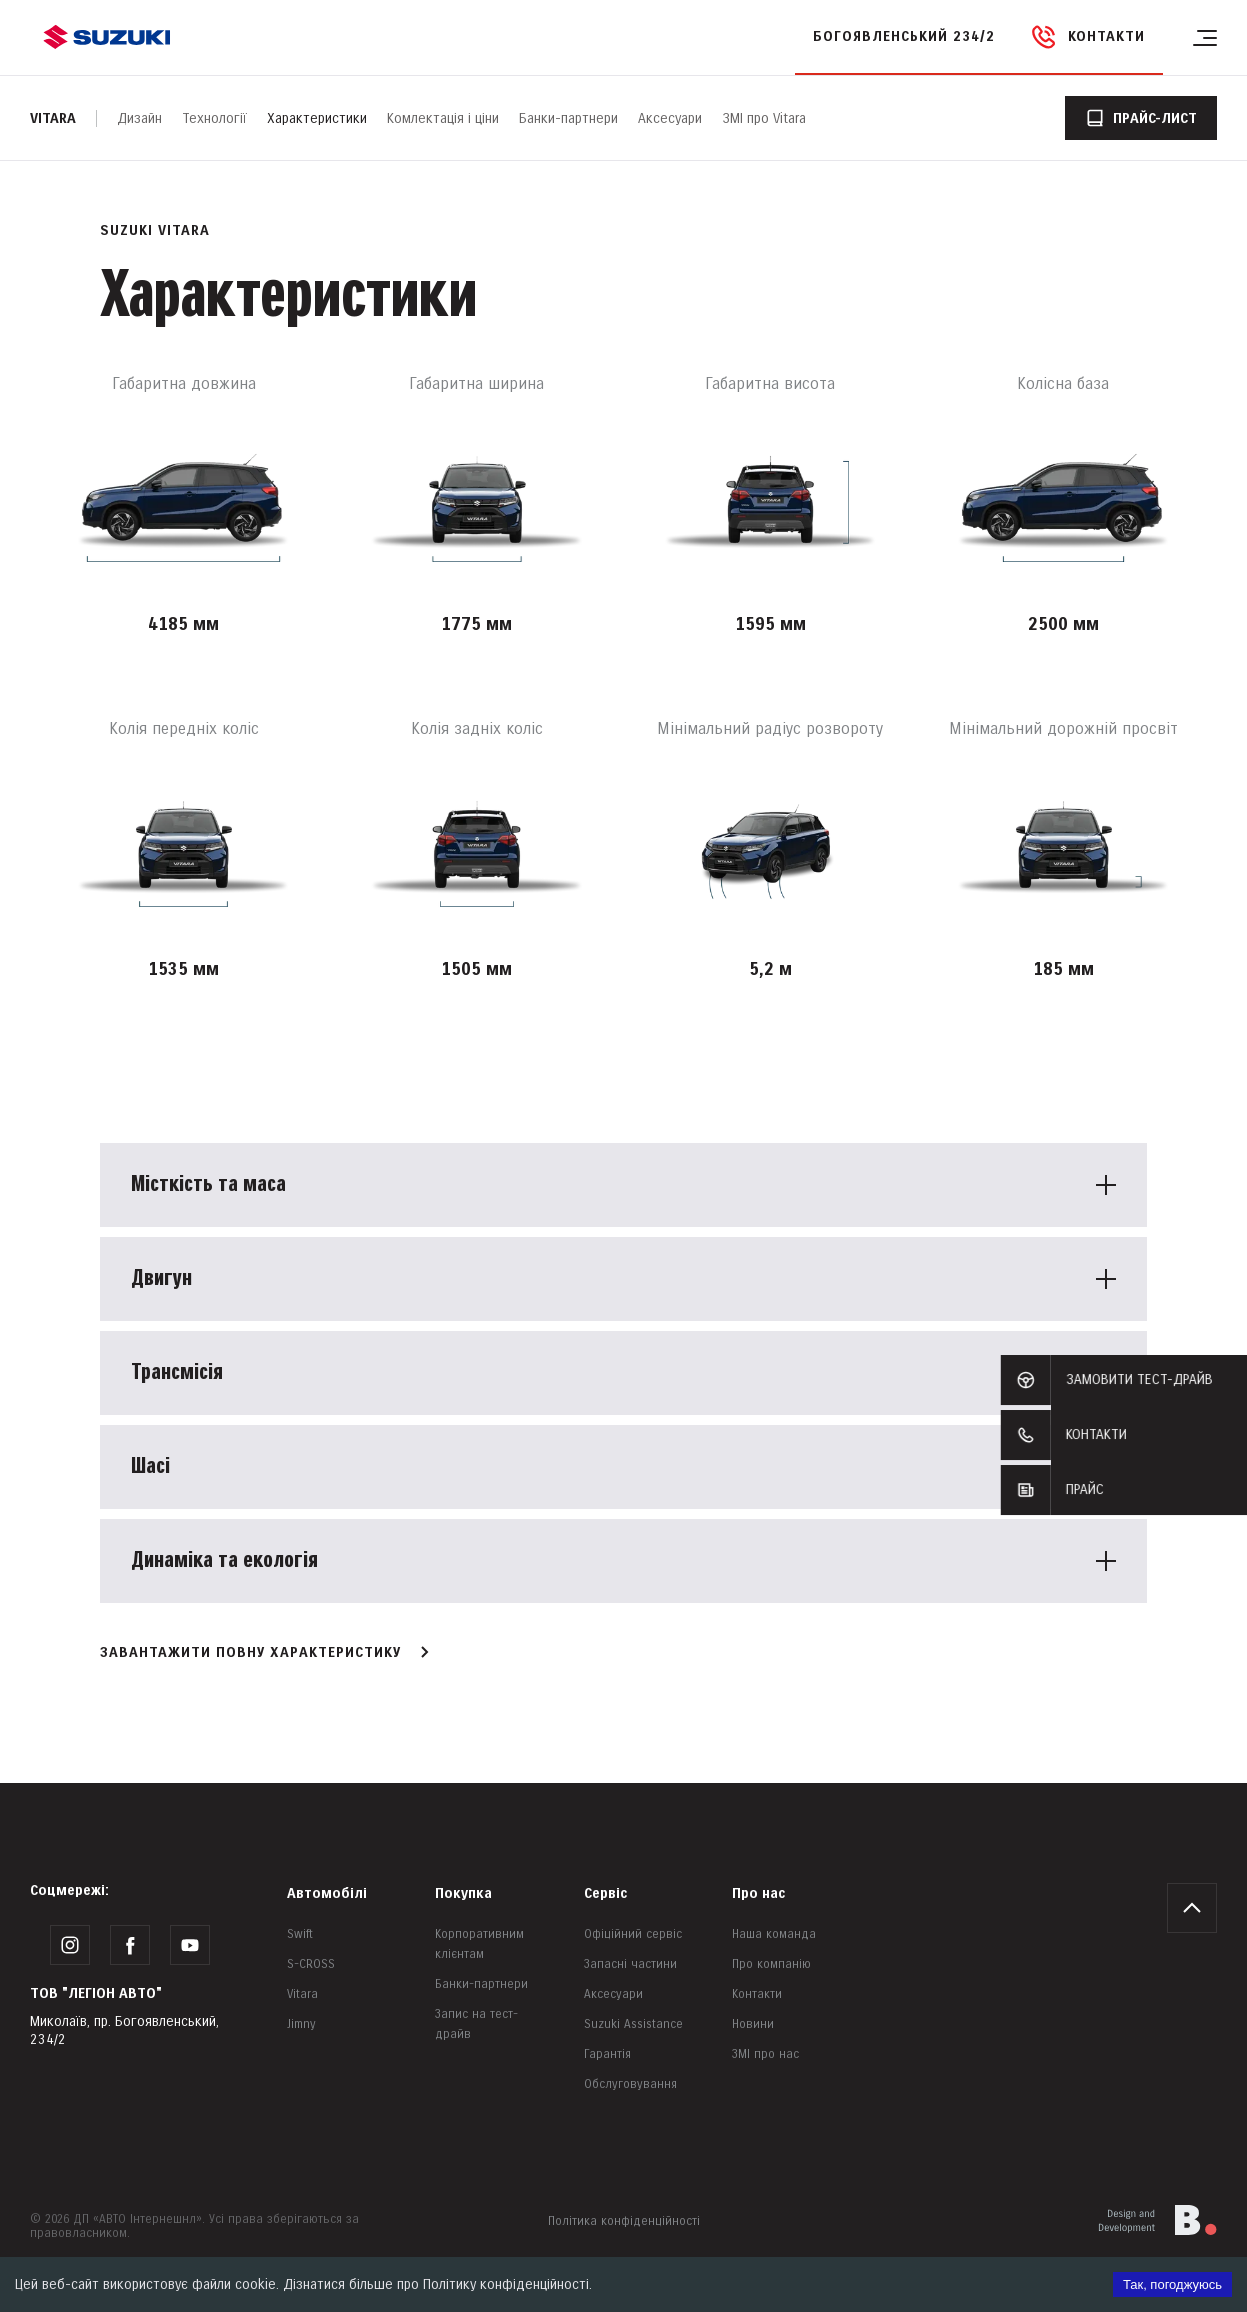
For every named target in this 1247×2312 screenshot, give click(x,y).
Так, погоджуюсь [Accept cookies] (1172, 2284)
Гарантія (607, 2054)
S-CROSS (311, 1964)
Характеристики (317, 118)
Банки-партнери (568, 118)
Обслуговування (630, 2084)
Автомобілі (327, 1893)
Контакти (757, 1994)
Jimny (301, 2024)
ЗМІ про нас (765, 2054)
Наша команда (774, 1934)
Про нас (758, 1893)
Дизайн (139, 118)
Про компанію (771, 1964)
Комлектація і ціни (443, 118)
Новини (753, 2024)
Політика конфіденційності (624, 2221)
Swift (300, 1934)
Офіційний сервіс (633, 1934)
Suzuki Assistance (633, 2024)
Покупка (463, 1893)
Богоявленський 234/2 (904, 36)
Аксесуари (670, 118)
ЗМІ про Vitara (764, 118)
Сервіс (605, 1893)
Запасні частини (630, 1964)
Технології (214, 118)
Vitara (53, 118)
